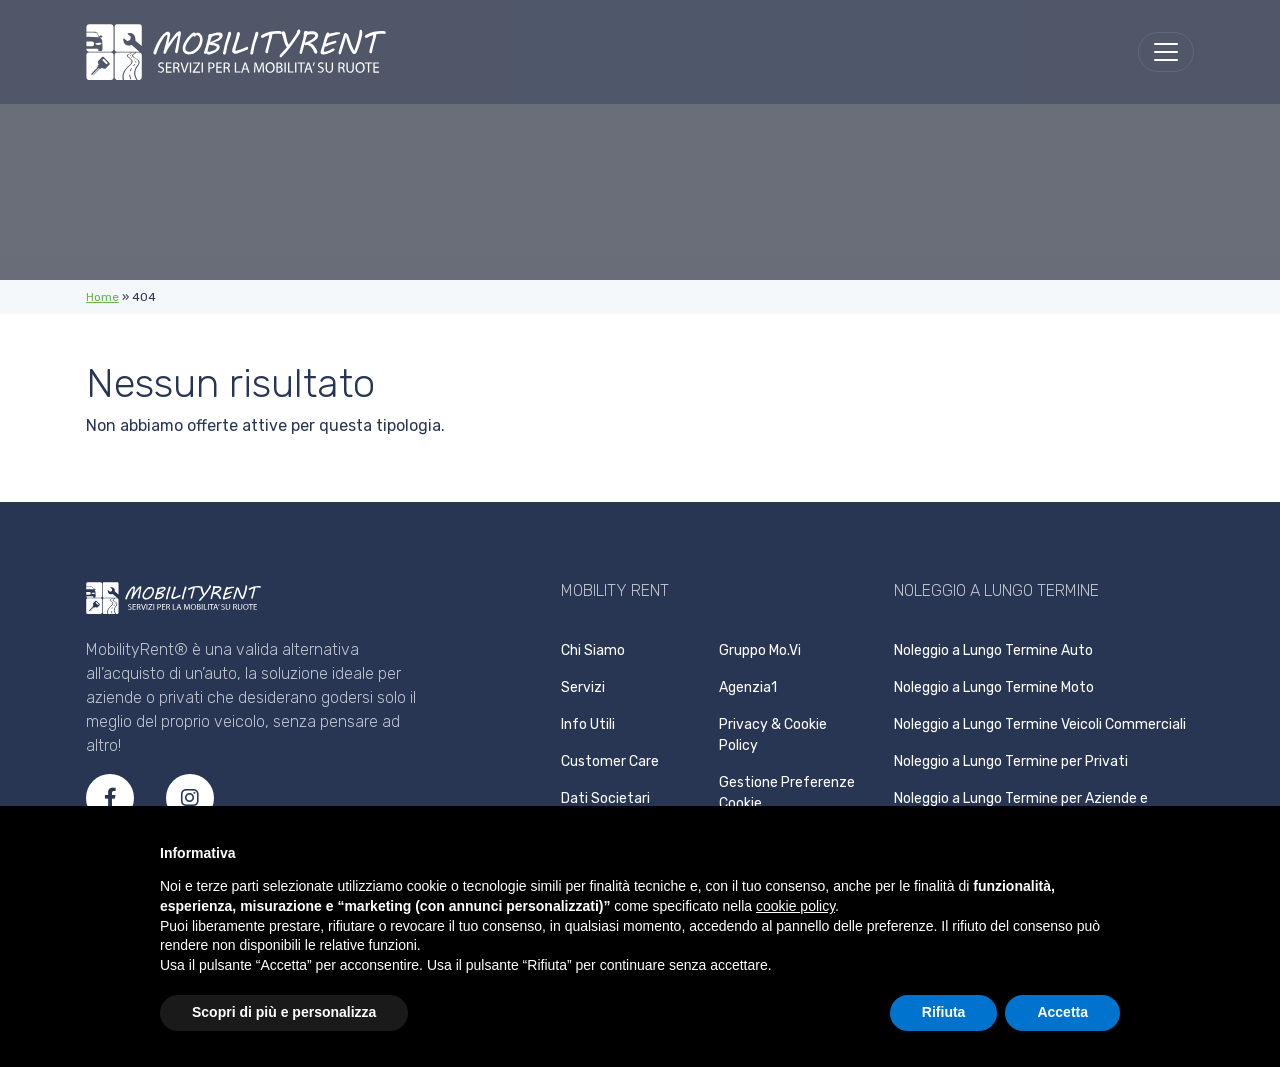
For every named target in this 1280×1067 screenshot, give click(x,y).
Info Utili (588, 724)
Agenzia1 (748, 687)
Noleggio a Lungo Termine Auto (993, 650)
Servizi (583, 687)
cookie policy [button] (795, 906)
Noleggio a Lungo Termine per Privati (1011, 761)
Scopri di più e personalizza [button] (284, 1012)
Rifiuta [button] (944, 1012)
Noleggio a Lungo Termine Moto (994, 687)
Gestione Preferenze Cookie (787, 793)
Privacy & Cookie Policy (773, 735)
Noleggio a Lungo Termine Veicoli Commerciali (1040, 724)
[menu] (1166, 52)
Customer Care (610, 761)
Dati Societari (605, 798)
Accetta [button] (1062, 1012)
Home (102, 297)
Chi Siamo (593, 650)
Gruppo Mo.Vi (760, 650)
